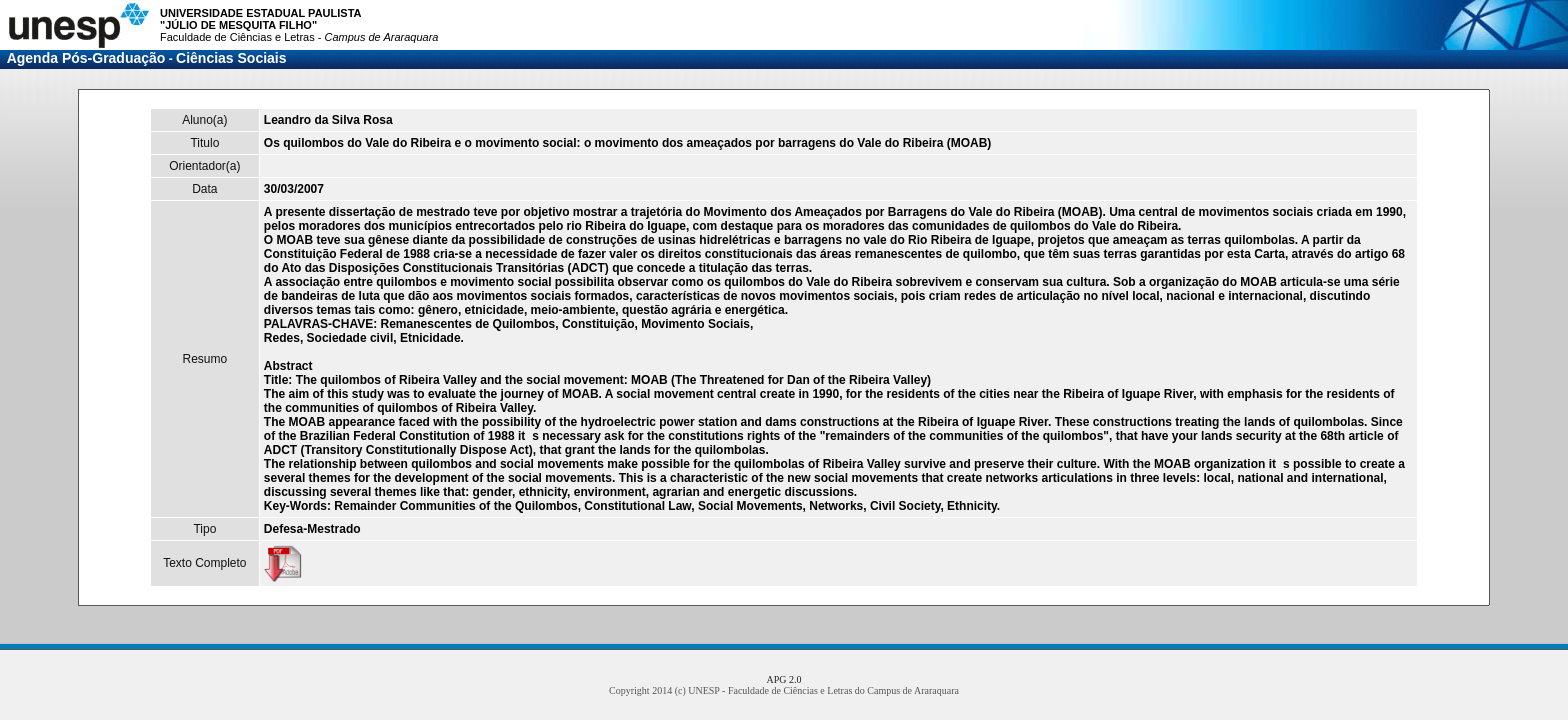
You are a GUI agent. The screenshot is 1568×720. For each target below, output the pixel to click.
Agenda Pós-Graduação (86, 58)
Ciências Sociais (231, 58)
